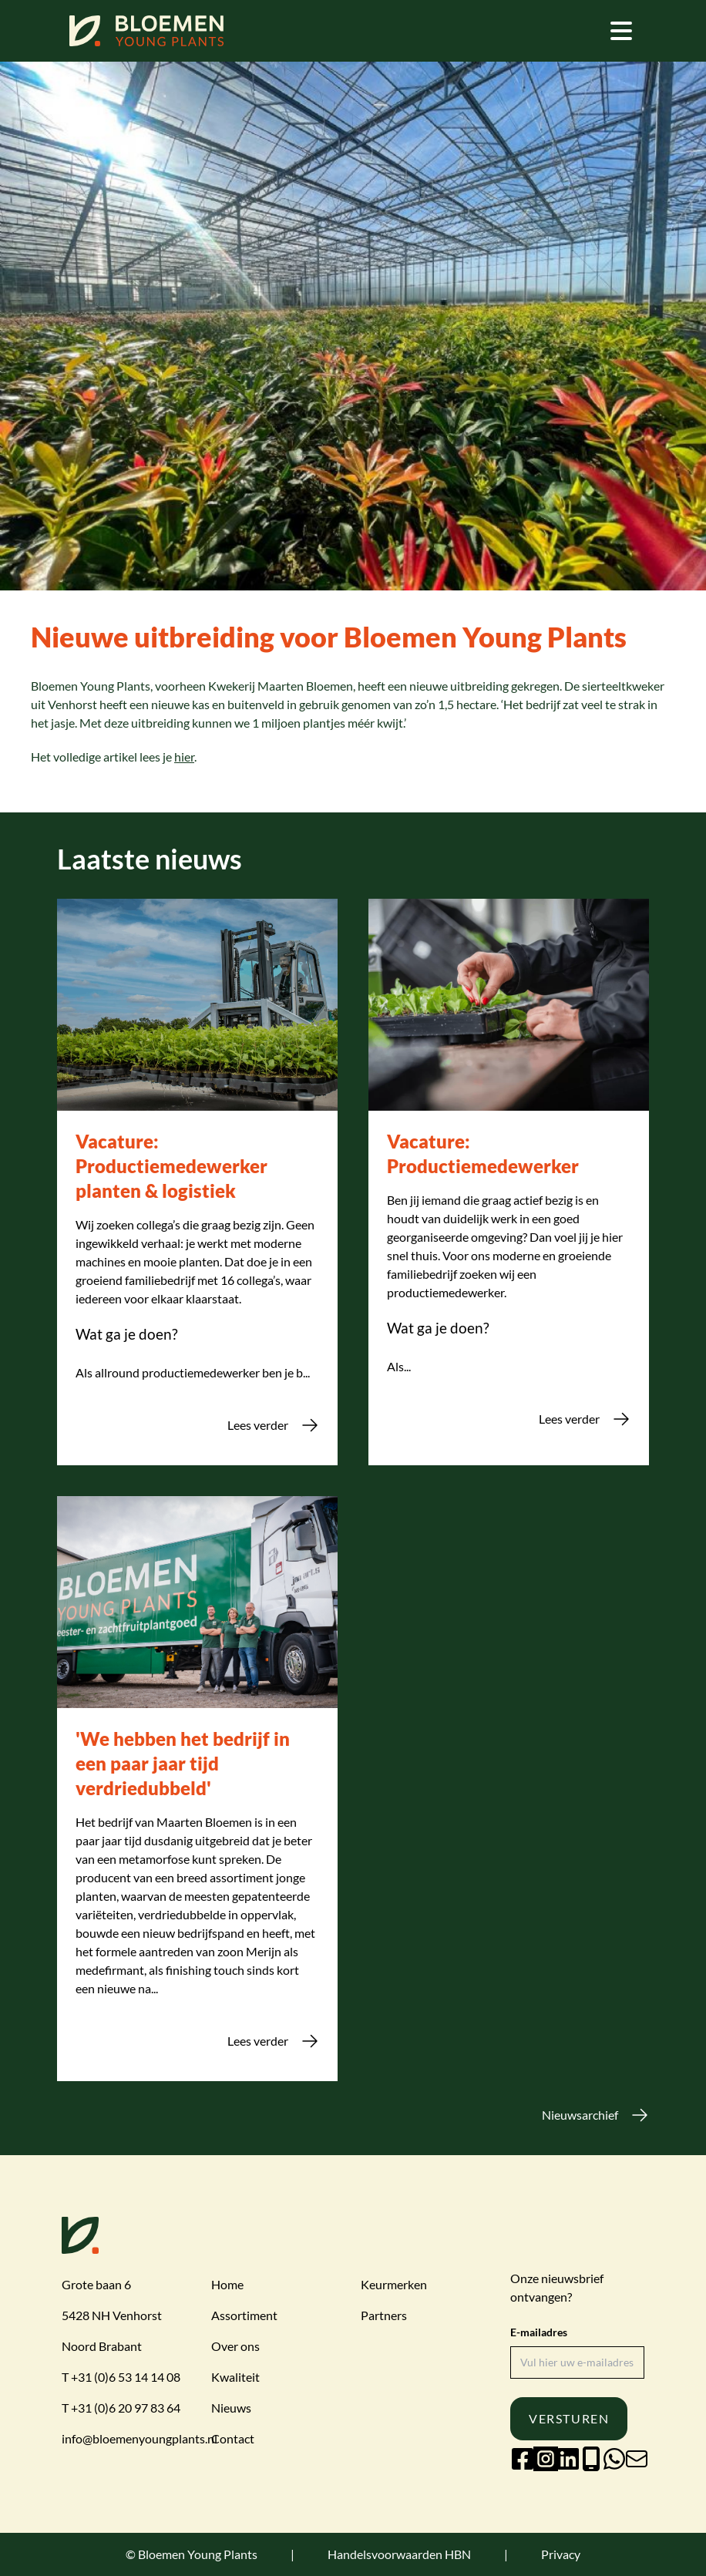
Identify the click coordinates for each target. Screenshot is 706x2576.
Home (227, 2284)
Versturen (569, 2418)
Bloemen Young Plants (197, 2554)
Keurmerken (394, 2284)
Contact (232, 2438)
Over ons (235, 2346)
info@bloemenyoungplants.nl (139, 2438)
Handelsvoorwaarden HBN (399, 2554)
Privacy (560, 2554)
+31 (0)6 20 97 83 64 (125, 2407)
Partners (384, 2315)
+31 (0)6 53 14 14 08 (125, 2376)
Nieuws (231, 2407)
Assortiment (244, 2315)
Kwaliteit (235, 2376)
